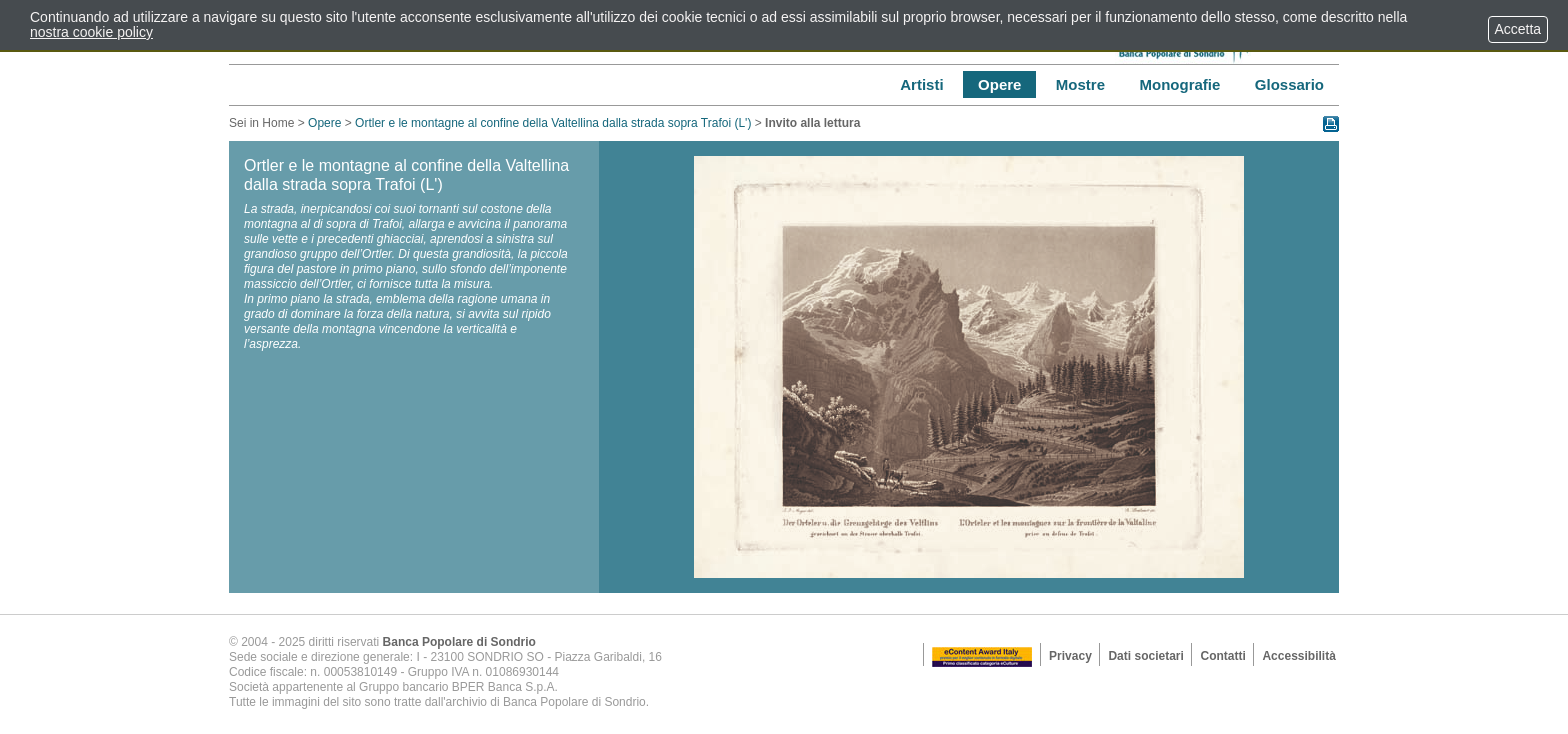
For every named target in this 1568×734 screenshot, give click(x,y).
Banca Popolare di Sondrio (459, 642)
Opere (324, 123)
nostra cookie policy (91, 32)
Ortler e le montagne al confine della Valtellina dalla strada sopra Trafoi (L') (555, 123)
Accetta (1518, 29)
